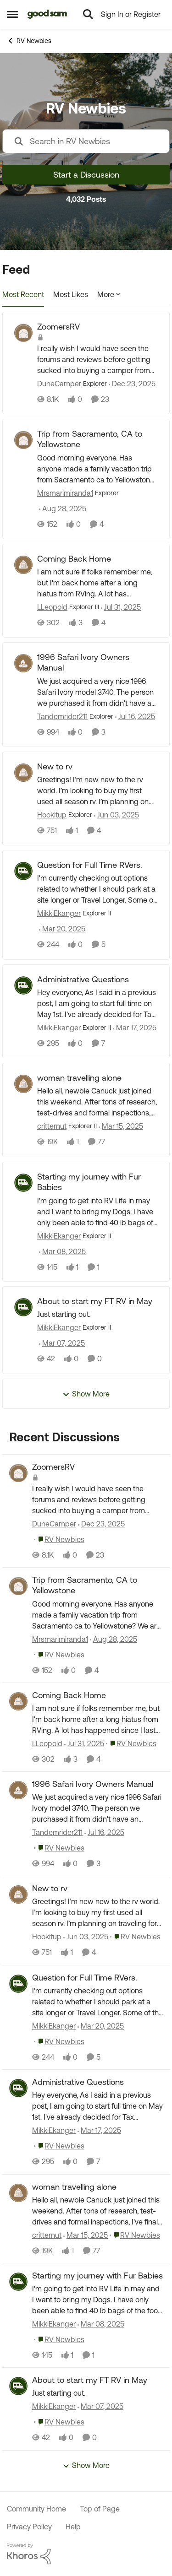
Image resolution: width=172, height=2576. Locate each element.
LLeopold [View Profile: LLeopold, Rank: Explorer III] (52, 607)
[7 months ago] (132, 383)
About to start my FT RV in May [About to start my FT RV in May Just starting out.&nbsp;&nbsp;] (94, 1301)
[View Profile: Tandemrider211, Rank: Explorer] (23, 663)
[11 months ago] (62, 508)
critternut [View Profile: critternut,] (46, 2235)
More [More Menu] (109, 294)
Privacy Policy (29, 2526)
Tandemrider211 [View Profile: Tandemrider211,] (57, 1832)
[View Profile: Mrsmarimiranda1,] (18, 1586)
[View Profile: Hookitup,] (18, 1894)
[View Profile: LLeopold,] (18, 1701)
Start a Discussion (86, 174)
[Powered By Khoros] (86, 2554)
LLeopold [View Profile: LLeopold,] (47, 1743)
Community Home (36, 2509)
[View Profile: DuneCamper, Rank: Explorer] (23, 333)
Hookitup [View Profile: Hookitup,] (46, 1937)
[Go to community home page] (47, 14)
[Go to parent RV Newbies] (59, 1539)
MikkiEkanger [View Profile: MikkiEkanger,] (54, 2026)
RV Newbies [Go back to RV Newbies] (29, 40)
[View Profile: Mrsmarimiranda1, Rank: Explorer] (23, 440)
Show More (86, 1394)
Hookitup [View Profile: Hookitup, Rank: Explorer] (52, 815)
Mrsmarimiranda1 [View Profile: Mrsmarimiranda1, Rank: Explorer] (65, 493)
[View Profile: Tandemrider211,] (18, 1790)
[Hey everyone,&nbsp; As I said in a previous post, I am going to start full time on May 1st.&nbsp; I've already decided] (97, 1003)
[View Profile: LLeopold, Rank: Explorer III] (23, 565)
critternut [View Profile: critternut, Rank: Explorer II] (52, 1126)
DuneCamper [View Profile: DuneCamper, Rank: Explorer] (59, 383)
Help (73, 2526)
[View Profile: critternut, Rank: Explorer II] (23, 1084)
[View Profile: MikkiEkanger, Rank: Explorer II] (23, 871)
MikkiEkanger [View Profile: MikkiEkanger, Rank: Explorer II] (59, 913)
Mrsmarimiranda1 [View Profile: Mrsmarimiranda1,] (60, 1639)
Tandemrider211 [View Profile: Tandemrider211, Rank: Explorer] (62, 716)
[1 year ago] (121, 606)
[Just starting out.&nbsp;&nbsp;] (97, 1314)
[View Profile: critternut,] (18, 2193)
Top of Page (100, 2509)
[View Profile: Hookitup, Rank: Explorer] (23, 772)
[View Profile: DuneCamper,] (18, 1473)
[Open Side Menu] (12, 14)
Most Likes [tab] (70, 294)
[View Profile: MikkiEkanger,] (18, 1984)
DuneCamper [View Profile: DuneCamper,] (54, 1524)
